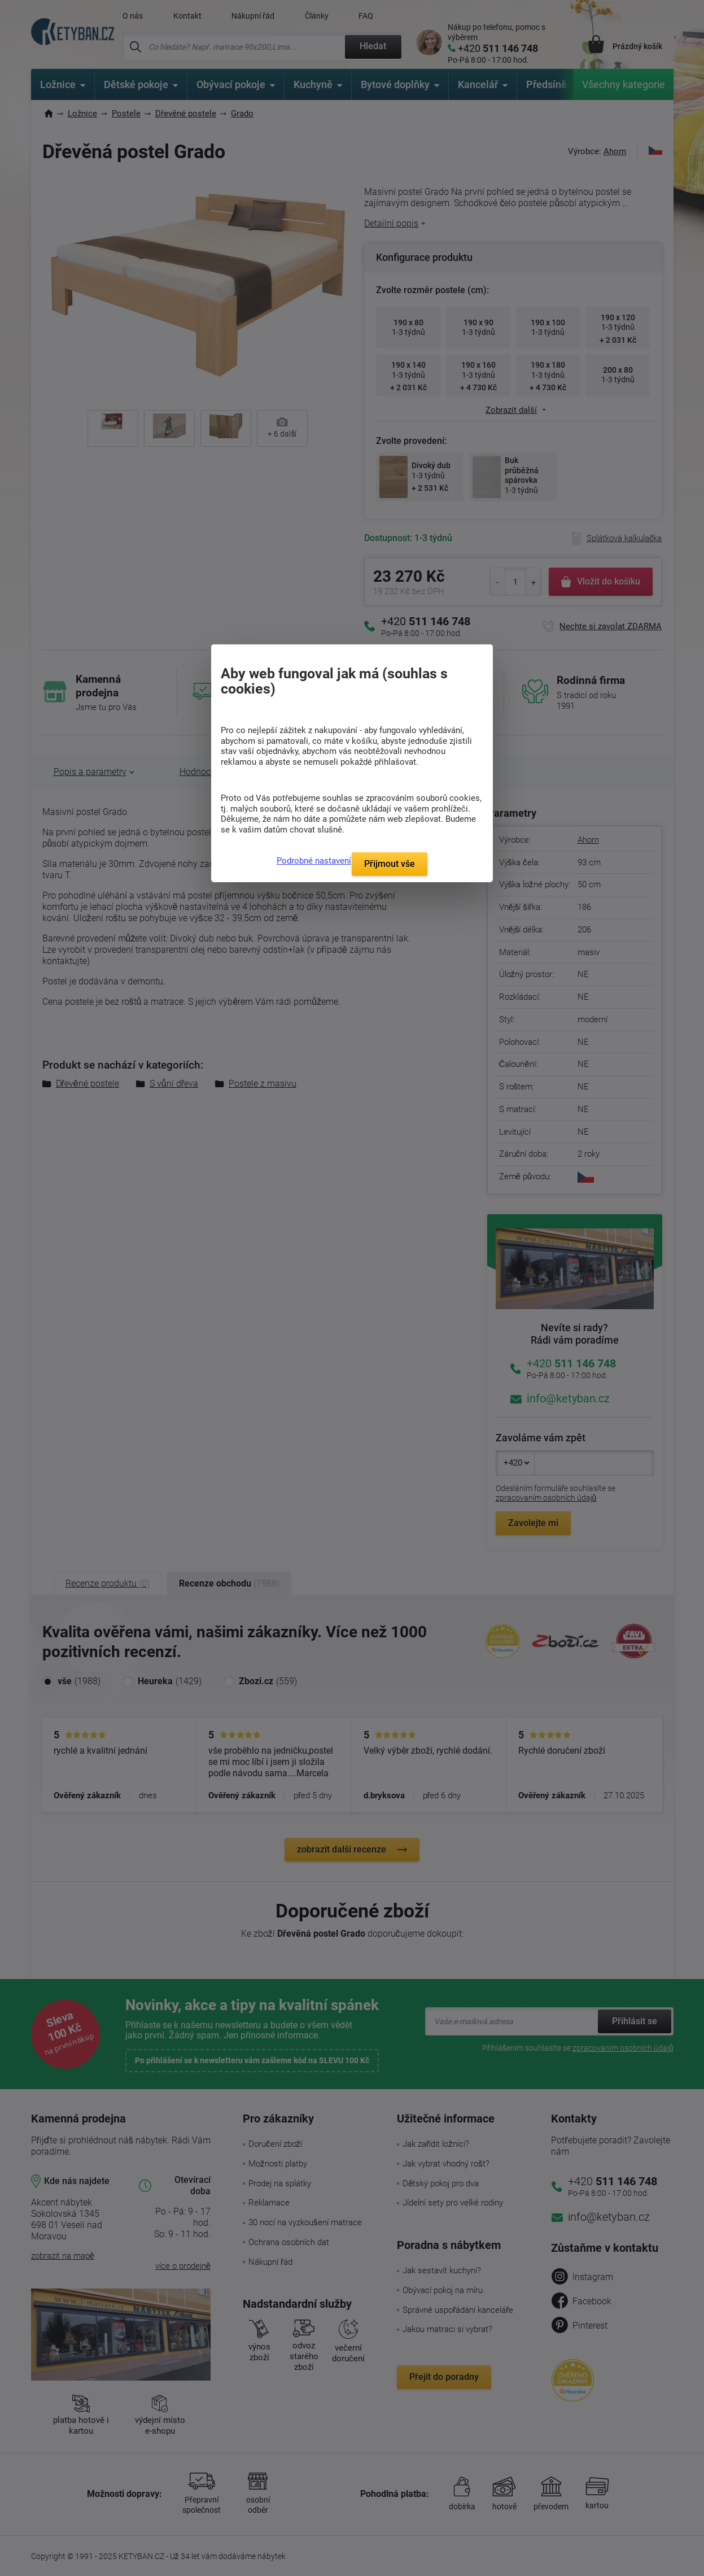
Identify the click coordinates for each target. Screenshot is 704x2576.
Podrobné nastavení (314, 861)
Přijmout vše (389, 863)
